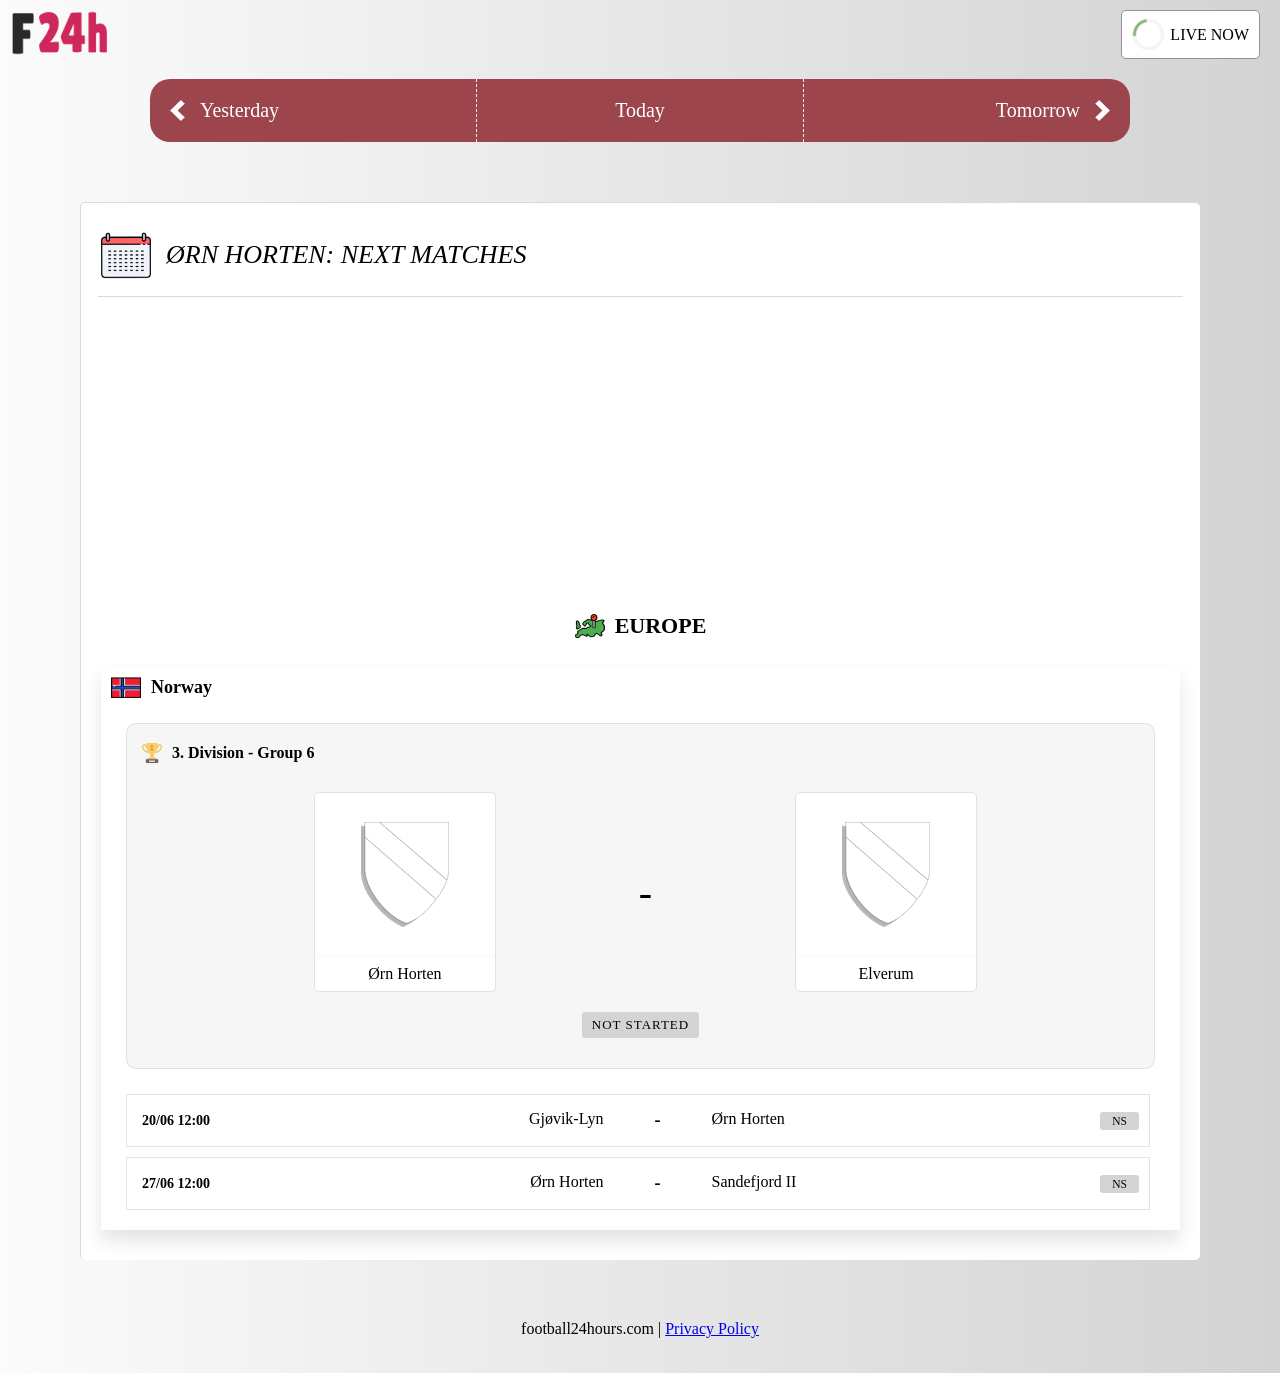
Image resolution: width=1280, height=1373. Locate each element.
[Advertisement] (640, 447)
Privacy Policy (712, 1328)
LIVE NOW (1190, 35)
